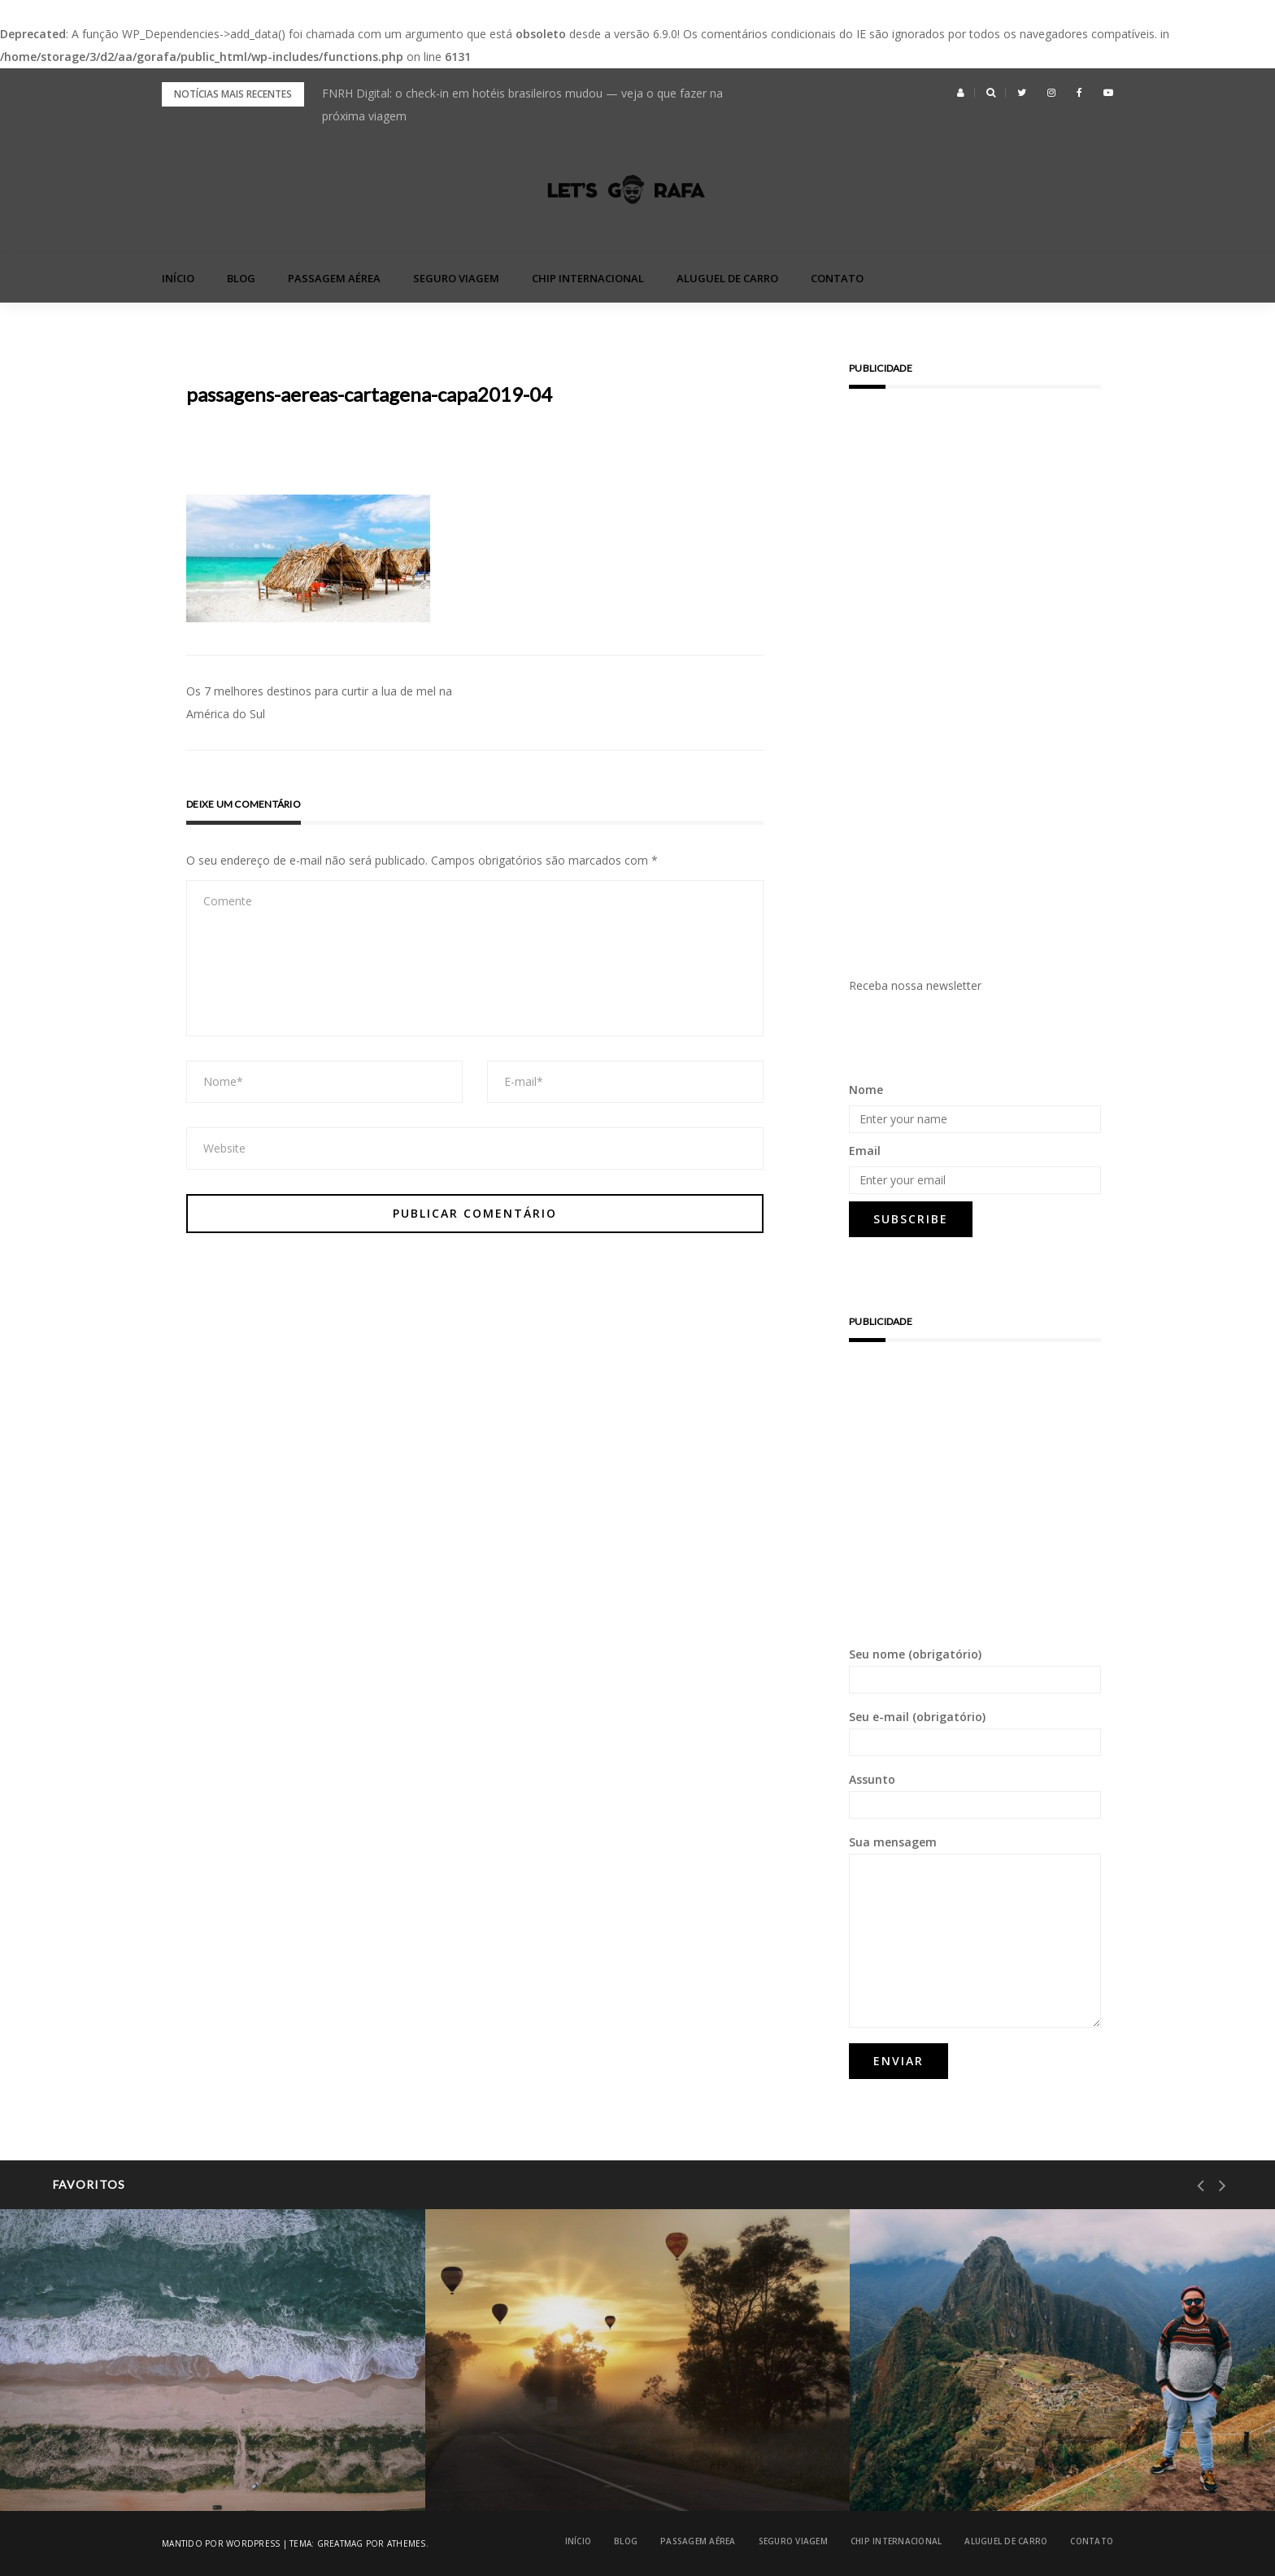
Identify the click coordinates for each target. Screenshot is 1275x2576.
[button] (960, 93)
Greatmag (340, 2543)
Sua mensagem (975, 1931)
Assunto (975, 1795)
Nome (866, 1089)
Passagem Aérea (334, 278)
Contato (837, 278)
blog (241, 278)
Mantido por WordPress (221, 2543)
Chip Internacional (588, 278)
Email (865, 1150)
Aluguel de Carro (727, 278)
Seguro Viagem (456, 278)
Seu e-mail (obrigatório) (975, 1732)
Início (178, 278)
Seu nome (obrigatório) (975, 1669)
